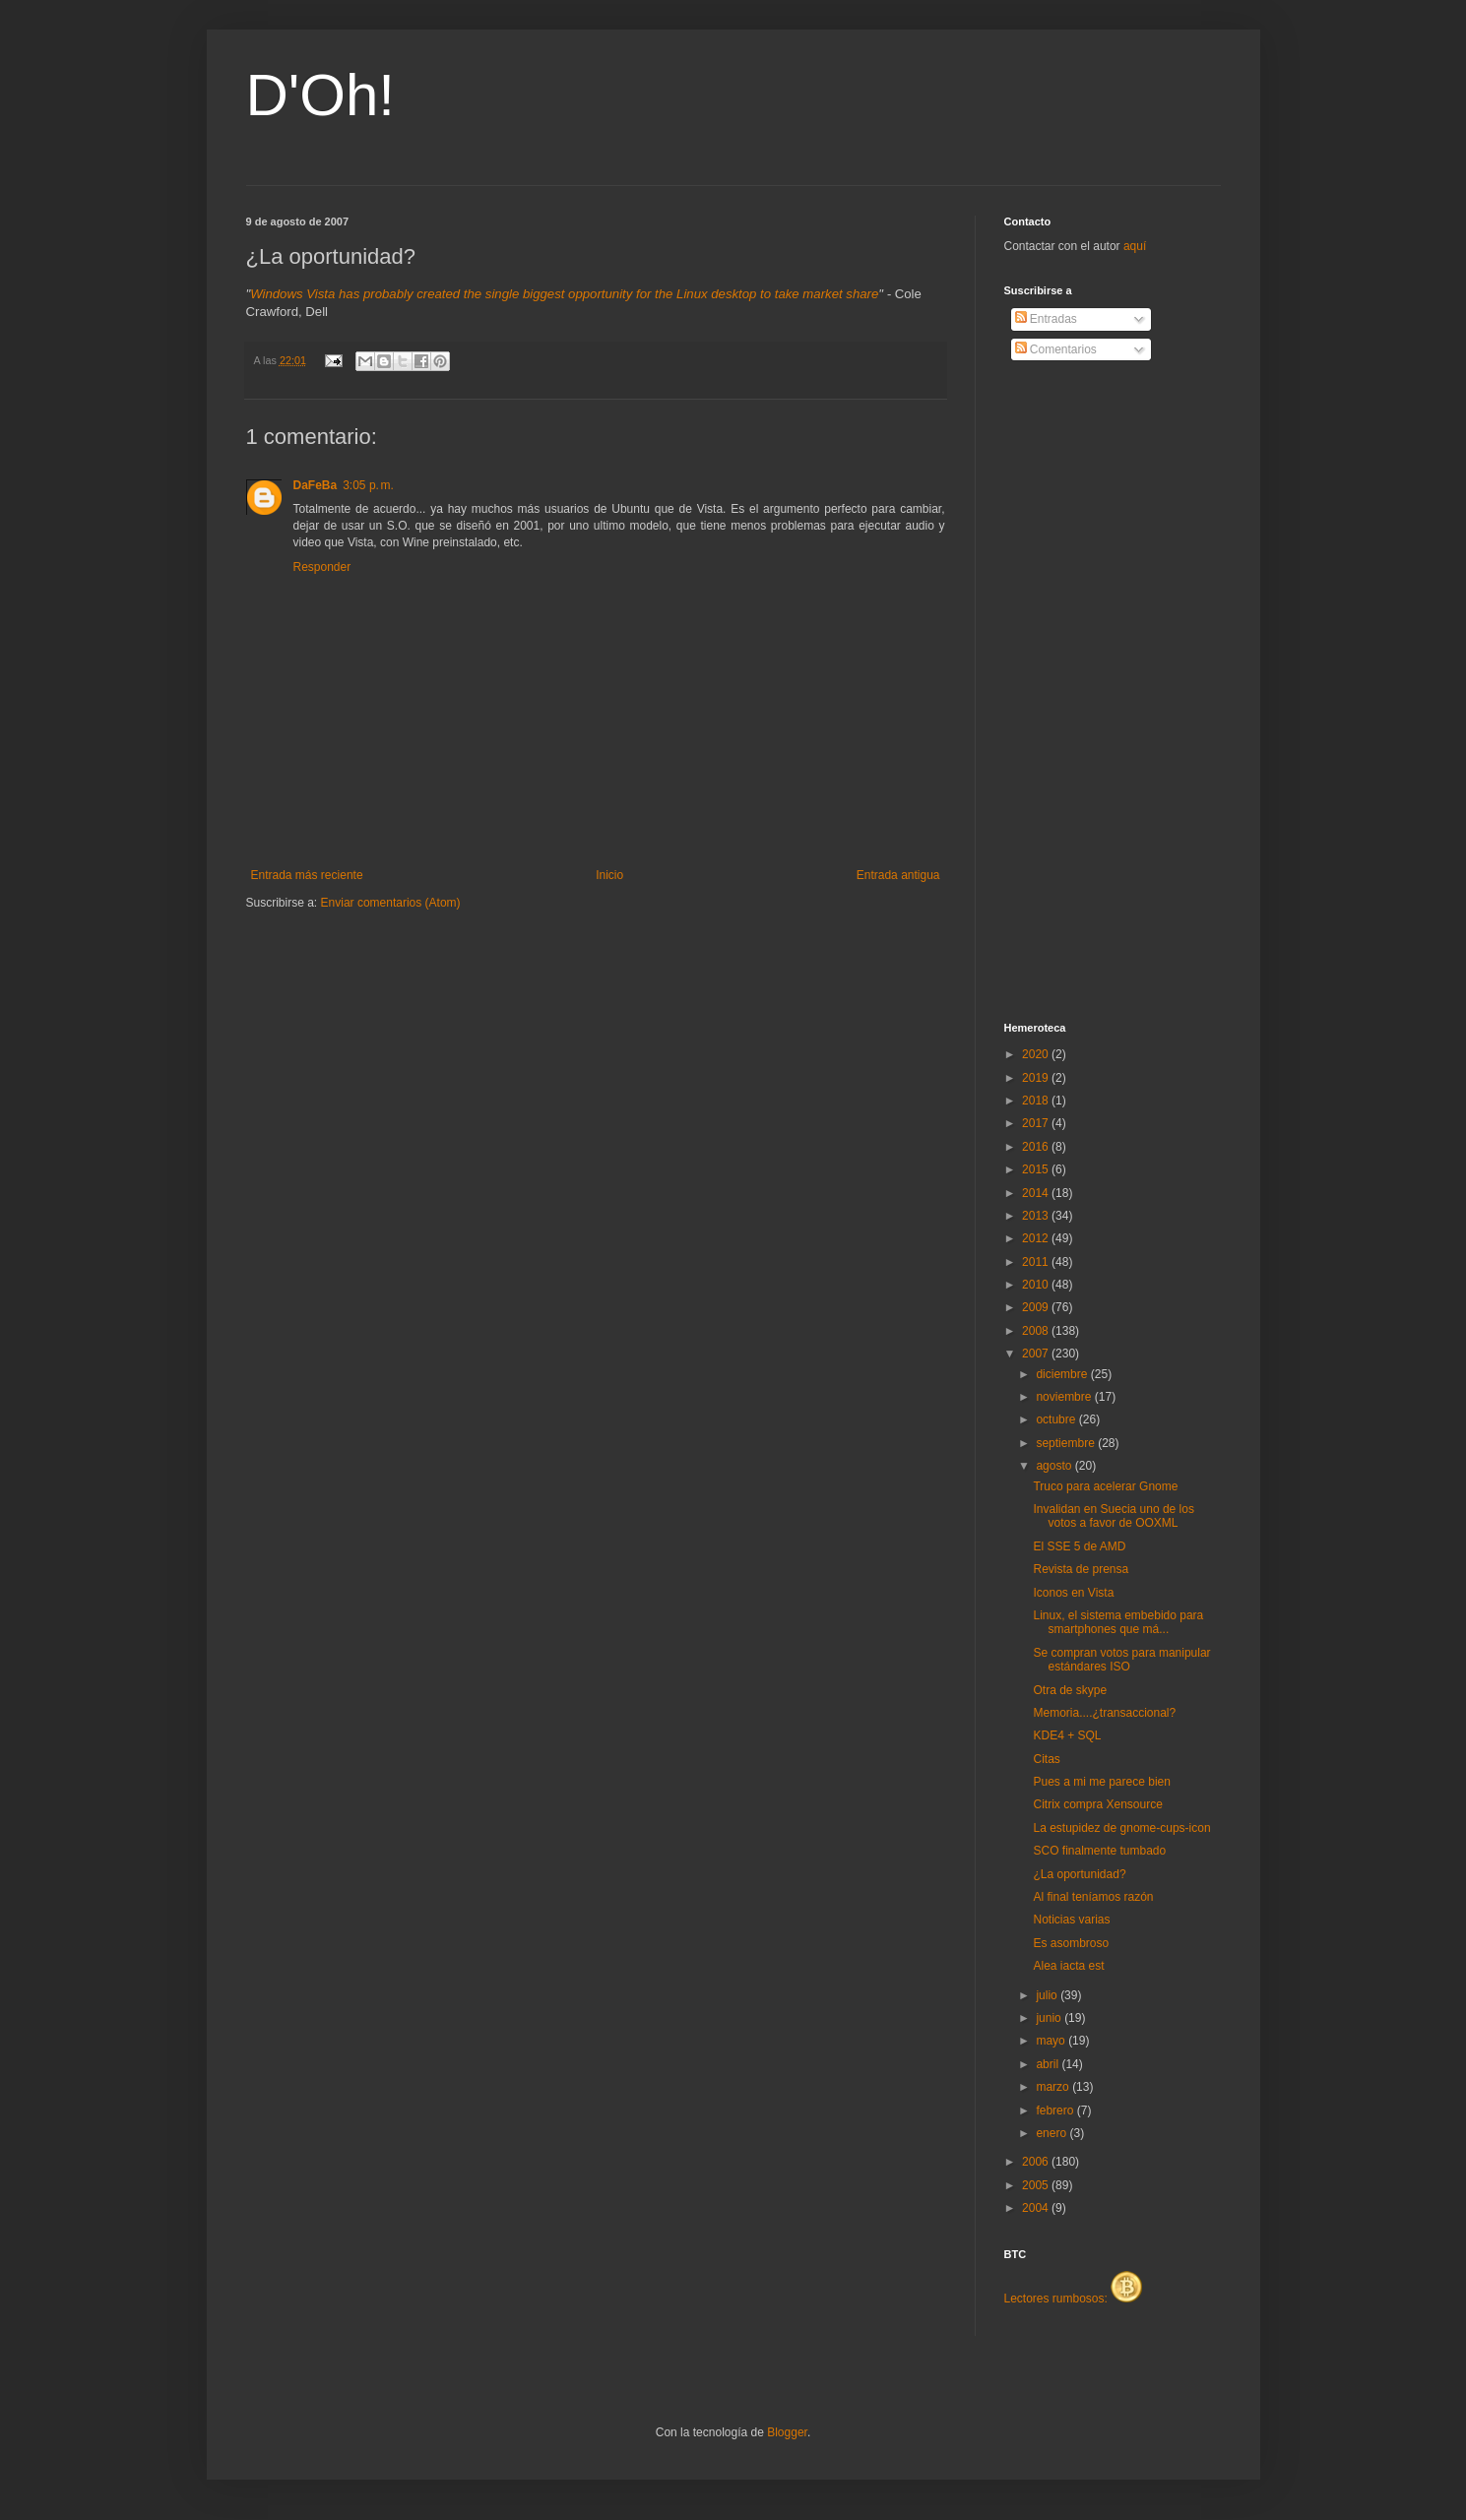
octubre (1057, 1419)
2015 (1037, 1169)
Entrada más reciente (307, 875)
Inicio (609, 875)
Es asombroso (1071, 1943)
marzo (1054, 2087)
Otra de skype (1070, 1690)
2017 (1037, 1123)
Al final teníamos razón (1093, 1897)
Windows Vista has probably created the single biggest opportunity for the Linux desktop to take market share (564, 293)
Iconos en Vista (1073, 1593)
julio (1048, 1995)
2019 (1037, 1078)
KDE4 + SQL (1067, 1735)
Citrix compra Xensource (1097, 1804)
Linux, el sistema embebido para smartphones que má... (1118, 1622)
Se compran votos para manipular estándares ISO (1121, 1659)
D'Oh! (321, 95)
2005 (1037, 2185)
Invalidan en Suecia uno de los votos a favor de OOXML (1113, 1516)
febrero (1056, 2110)
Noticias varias (1071, 1919)
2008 (1037, 1331)
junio (1050, 2018)
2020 (1037, 1054)
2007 (1037, 1353)
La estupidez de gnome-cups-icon (1121, 1828)
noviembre (1065, 1397)
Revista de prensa (1080, 1569)
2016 (1037, 1147)
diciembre (1063, 1374)
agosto (1055, 1466)
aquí (1134, 246)
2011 (1037, 1262)
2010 (1037, 1285)
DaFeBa (315, 485)
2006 (1037, 2162)
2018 (1037, 1100)
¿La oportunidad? (1079, 1874)
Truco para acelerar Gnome (1105, 1486)
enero (1052, 2133)
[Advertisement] (1083, 692)
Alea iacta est (1068, 1966)
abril (1048, 2064)
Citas (1046, 1759)
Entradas (1046, 319)
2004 (1037, 2208)
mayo (1052, 2041)
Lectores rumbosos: (1073, 2298)
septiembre (1067, 1443)
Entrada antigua (898, 875)
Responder (322, 567)
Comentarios (1056, 349)
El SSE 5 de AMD (1079, 1546)
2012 (1037, 1238)
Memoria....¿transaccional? (1104, 1713)
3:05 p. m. (368, 485)
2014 (1037, 1193)
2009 (1037, 1307)
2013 (1037, 1216)
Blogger (787, 2432)
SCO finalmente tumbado (1099, 1851)
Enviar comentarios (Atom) (391, 903)
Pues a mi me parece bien (1101, 1782)
